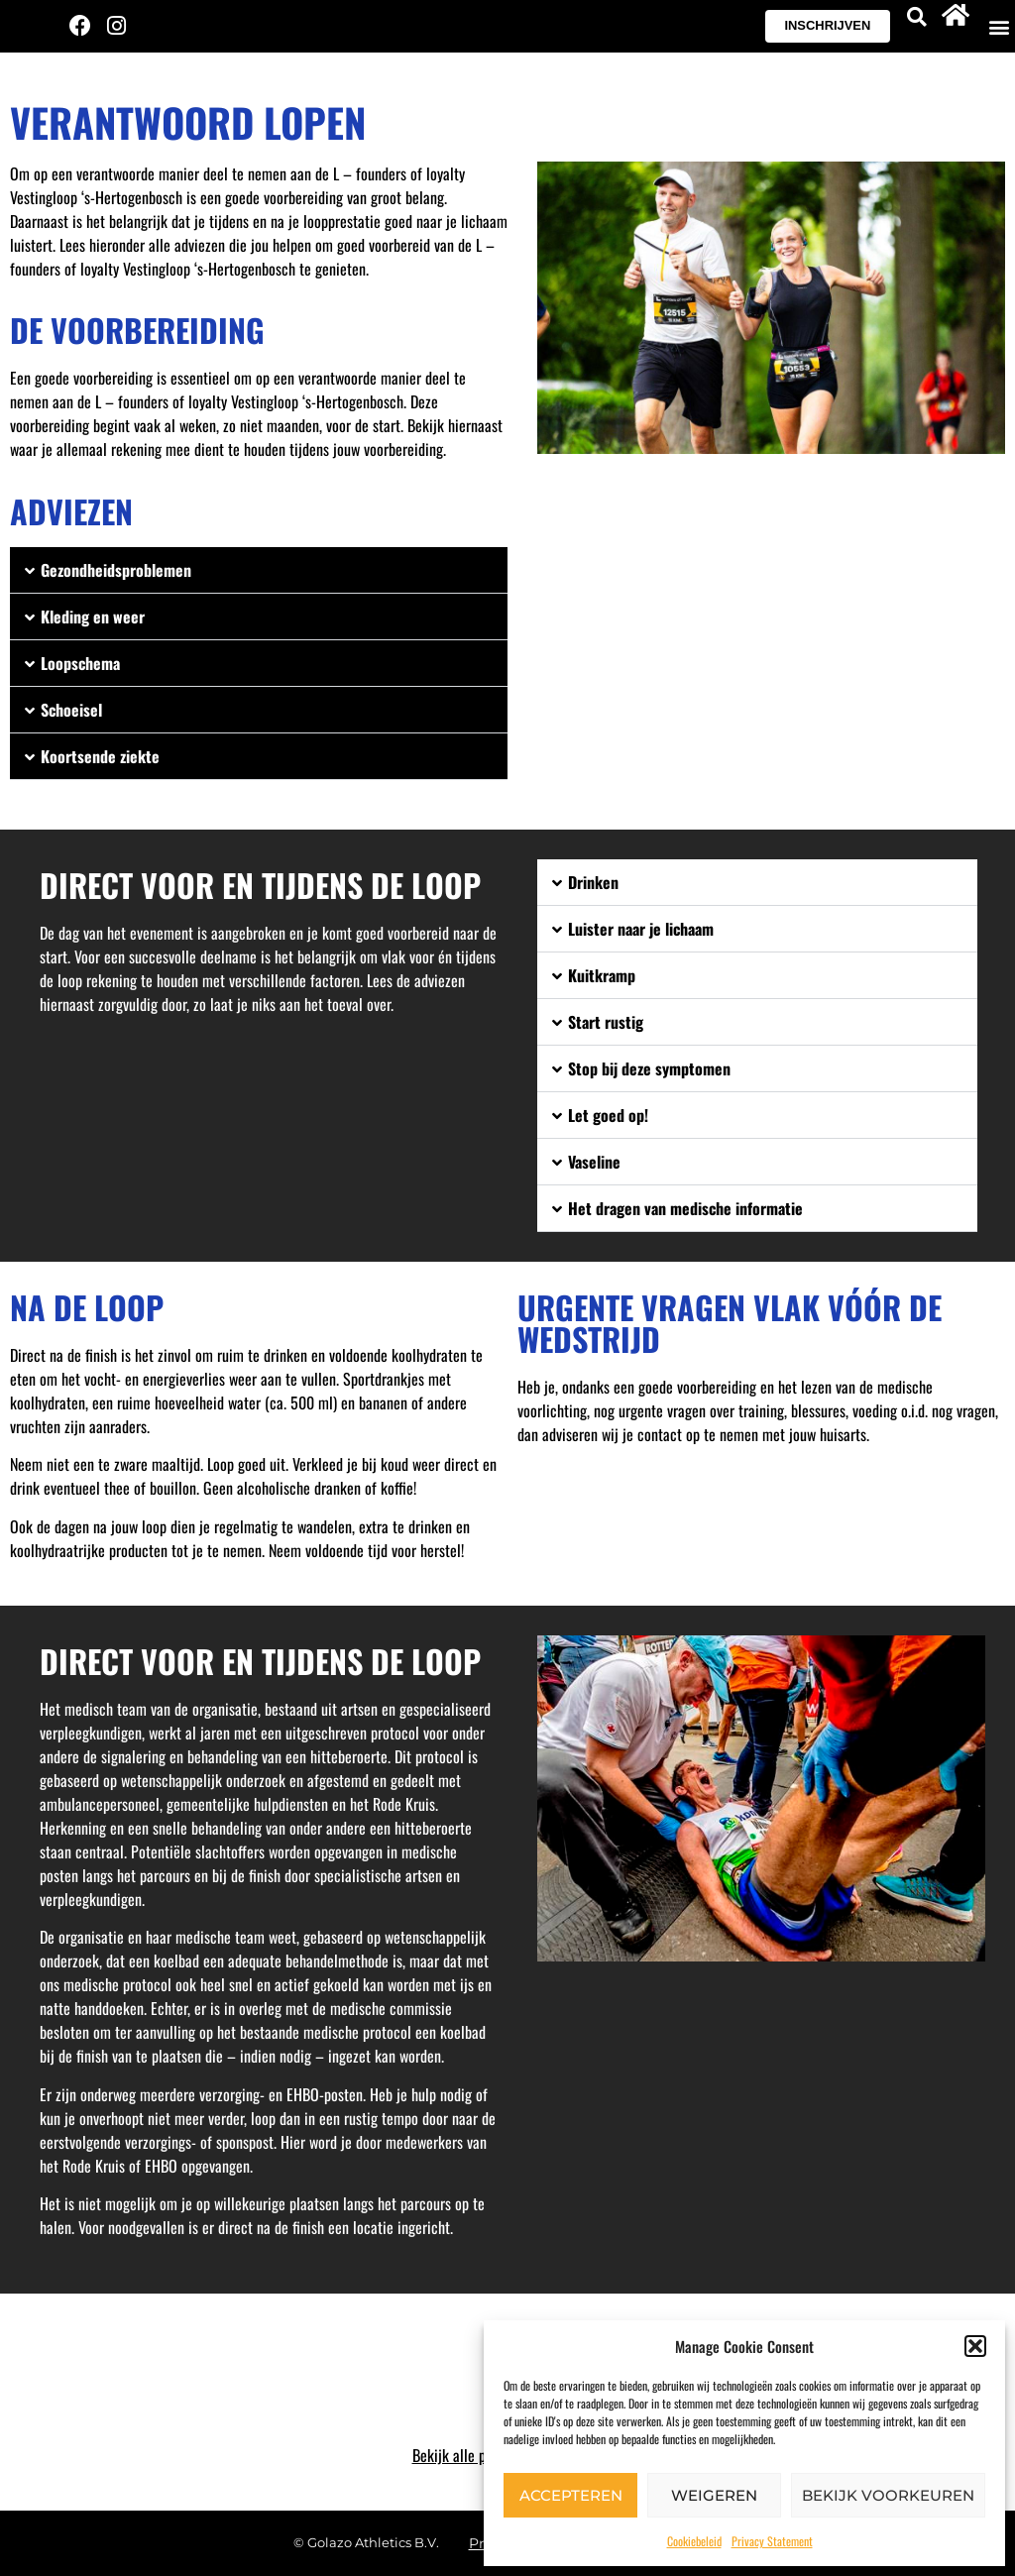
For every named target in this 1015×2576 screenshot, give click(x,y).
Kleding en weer (93, 616)
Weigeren (714, 2495)
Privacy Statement (772, 2540)
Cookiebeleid (694, 2540)
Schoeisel (71, 710)
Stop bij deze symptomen (649, 1068)
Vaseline (594, 1162)
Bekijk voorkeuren (888, 2495)
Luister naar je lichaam (641, 929)
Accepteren (570, 2495)
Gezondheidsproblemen (116, 570)
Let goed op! (608, 1115)
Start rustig (605, 1022)
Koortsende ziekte (100, 756)
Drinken (593, 882)
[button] (975, 2346)
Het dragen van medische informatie (685, 1208)
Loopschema (80, 663)
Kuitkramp (601, 975)
